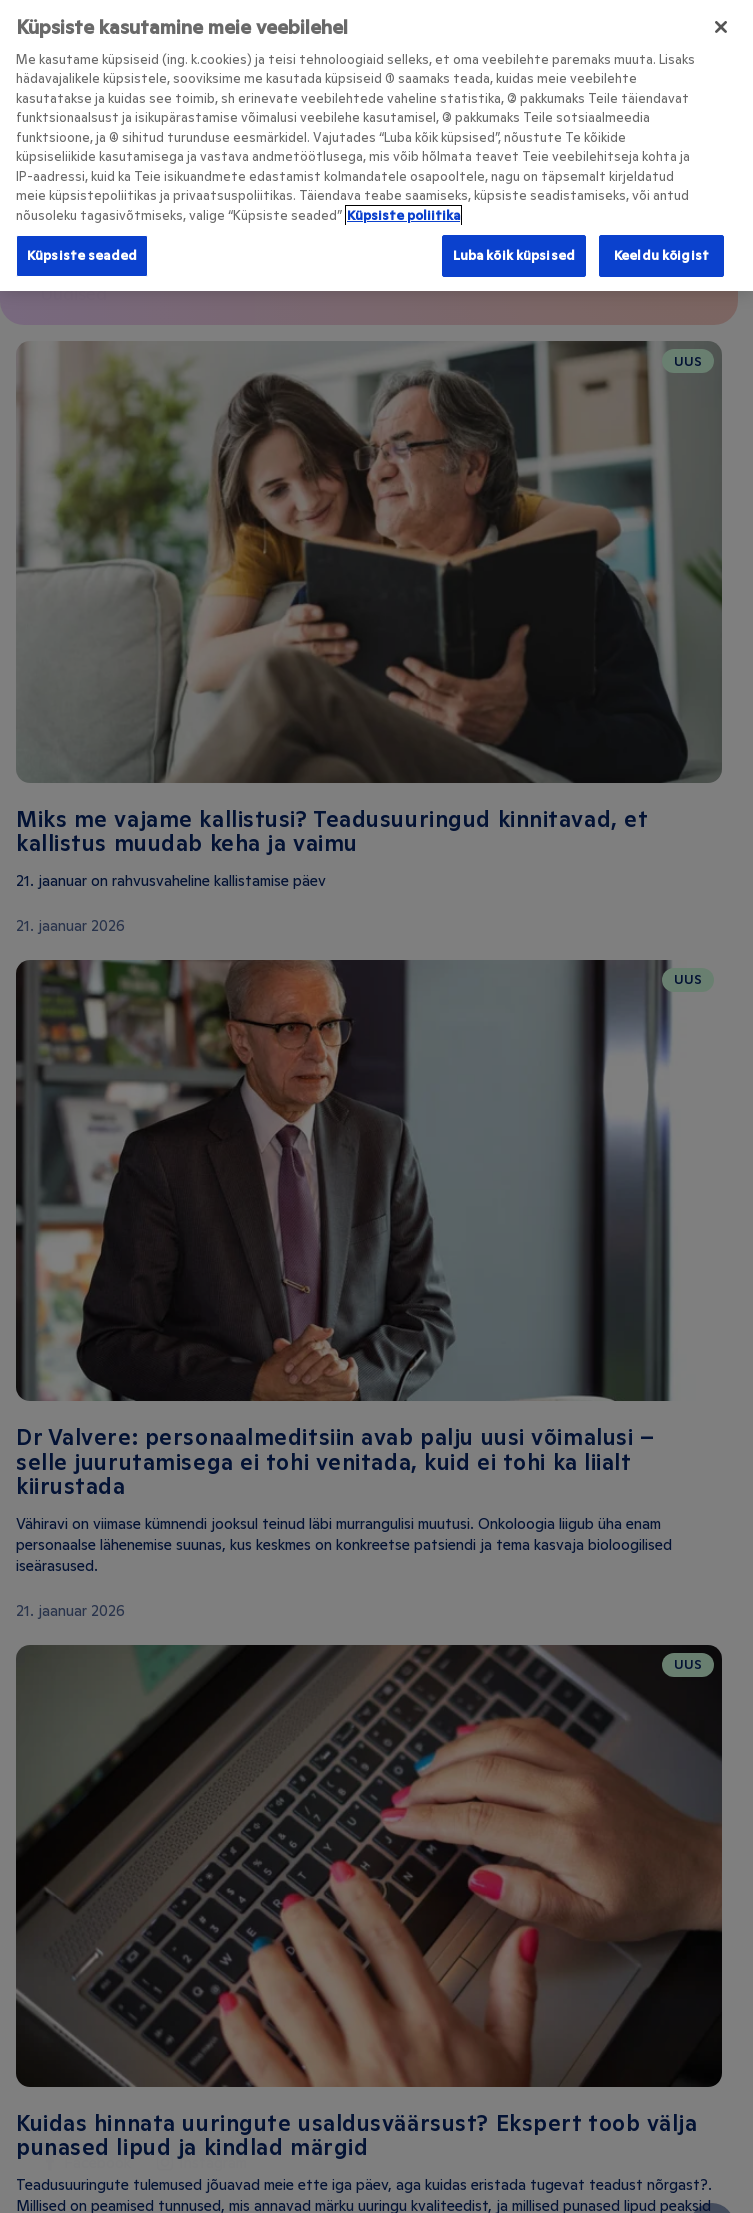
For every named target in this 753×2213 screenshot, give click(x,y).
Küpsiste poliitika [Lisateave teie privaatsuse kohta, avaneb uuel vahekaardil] (403, 207)
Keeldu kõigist (661, 248)
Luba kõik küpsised (514, 248)
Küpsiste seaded (82, 248)
